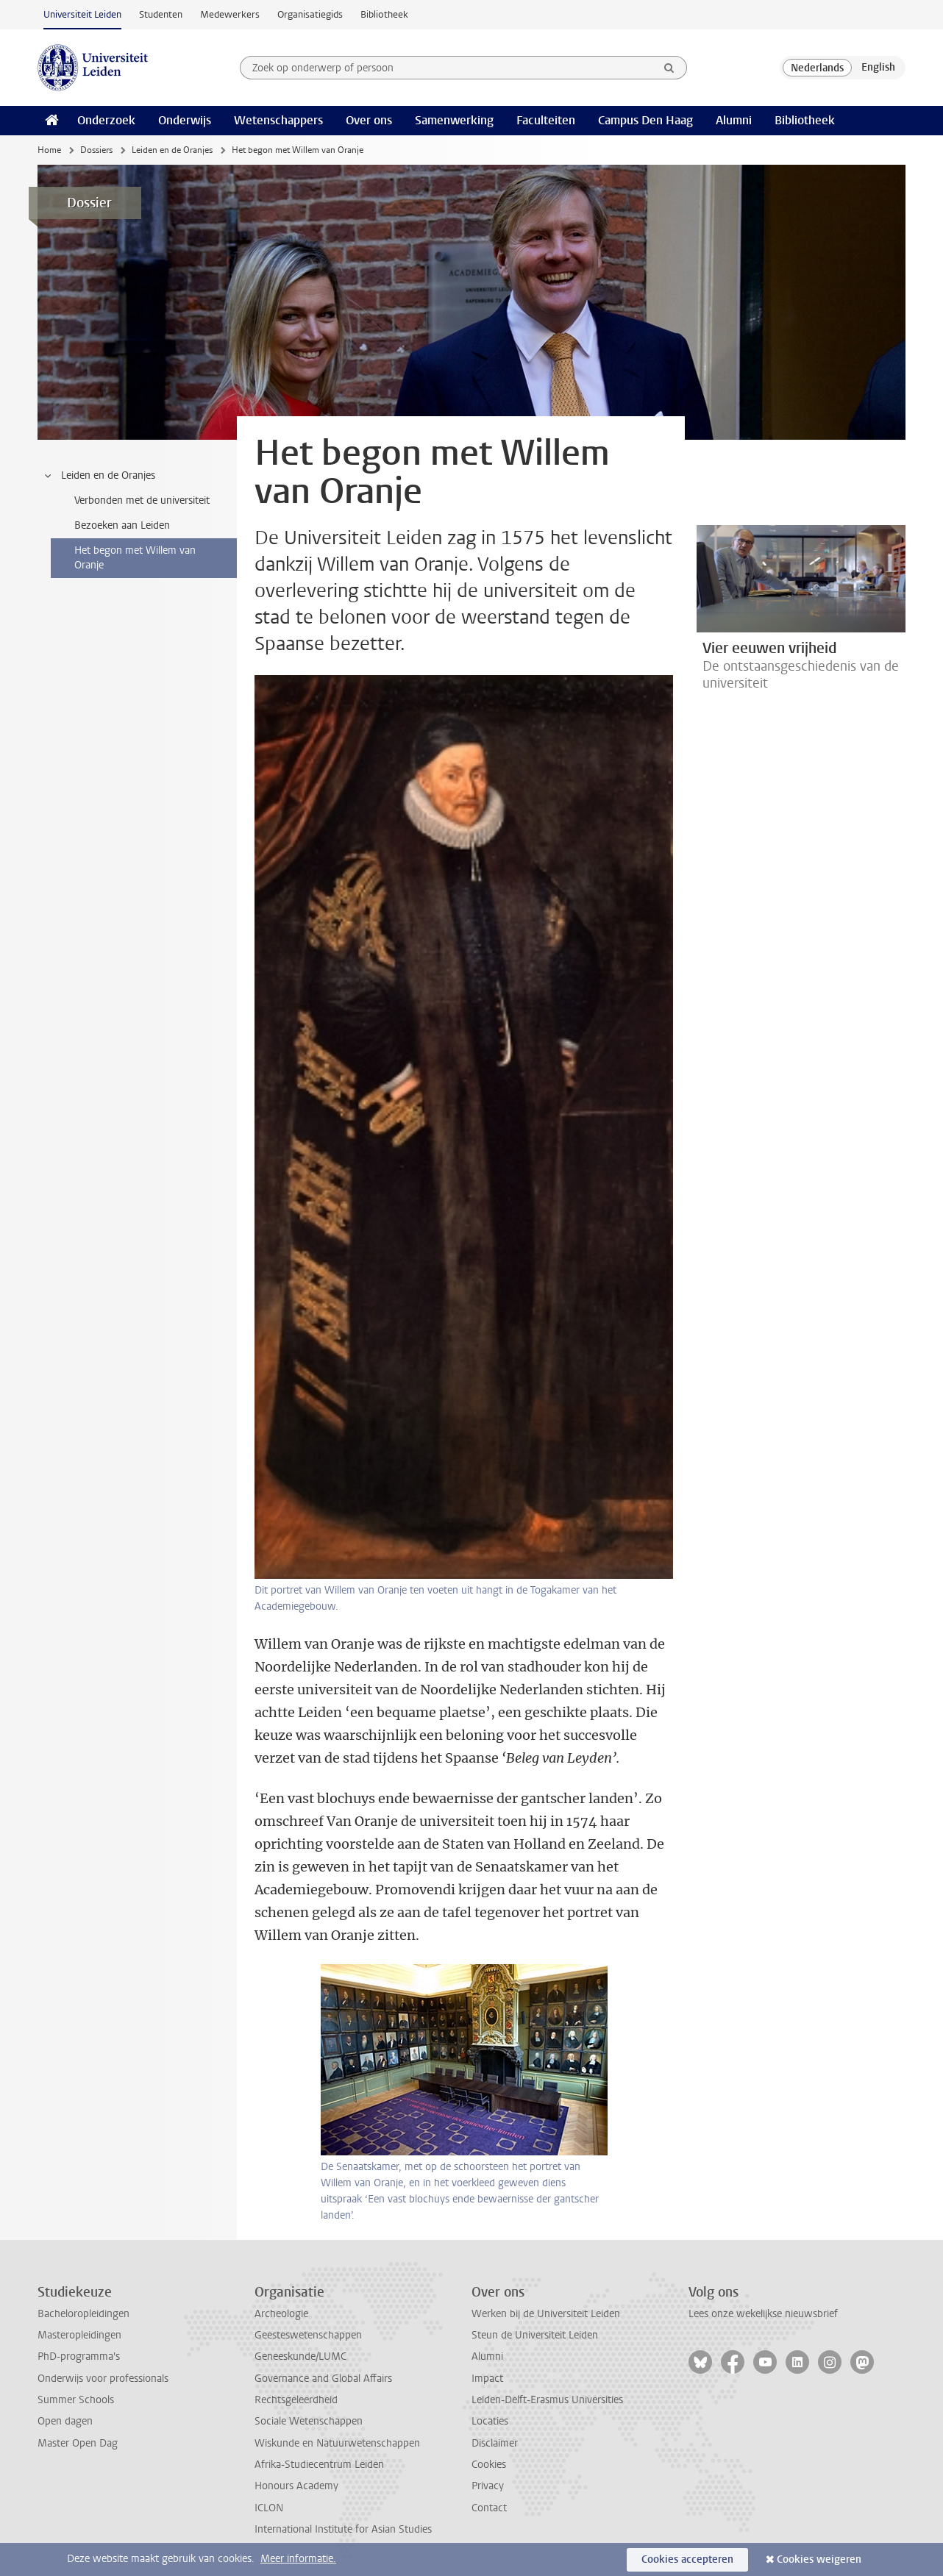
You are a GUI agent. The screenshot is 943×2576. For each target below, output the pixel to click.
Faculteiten (545, 120)
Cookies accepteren (687, 2559)
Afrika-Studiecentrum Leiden (319, 2465)
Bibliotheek (384, 14)
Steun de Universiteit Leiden (535, 2335)
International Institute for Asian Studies (343, 2529)
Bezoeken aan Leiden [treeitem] (122, 525)
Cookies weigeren (819, 2559)
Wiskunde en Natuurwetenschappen (337, 2443)
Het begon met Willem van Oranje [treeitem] (135, 557)
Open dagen (65, 2421)
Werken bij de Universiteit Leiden (546, 2314)
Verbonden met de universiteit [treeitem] (142, 500)
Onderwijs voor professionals (103, 2379)
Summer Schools (76, 2400)
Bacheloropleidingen (83, 2314)
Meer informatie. (298, 2559)
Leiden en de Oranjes (172, 150)
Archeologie (281, 2314)
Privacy (488, 2486)
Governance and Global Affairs (323, 2379)
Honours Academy (296, 2486)
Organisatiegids (310, 14)
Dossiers (96, 150)
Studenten (160, 14)
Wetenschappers (278, 120)
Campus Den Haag (645, 120)
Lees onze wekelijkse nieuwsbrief (763, 2314)
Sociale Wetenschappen (309, 2421)
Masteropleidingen (79, 2335)
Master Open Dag (78, 2443)
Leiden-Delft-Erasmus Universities (547, 2400)
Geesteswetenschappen (308, 2335)
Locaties (490, 2421)
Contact (489, 2508)
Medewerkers (230, 14)
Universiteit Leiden (82, 14)
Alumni (734, 120)
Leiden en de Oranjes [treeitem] (99, 475)
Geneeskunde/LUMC (300, 2356)
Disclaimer (495, 2443)
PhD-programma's (79, 2356)
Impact (487, 2379)
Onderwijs (184, 120)
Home (49, 150)
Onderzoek (106, 120)
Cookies (489, 2465)
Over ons (369, 120)
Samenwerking (454, 120)
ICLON (269, 2508)
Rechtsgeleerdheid (296, 2400)
